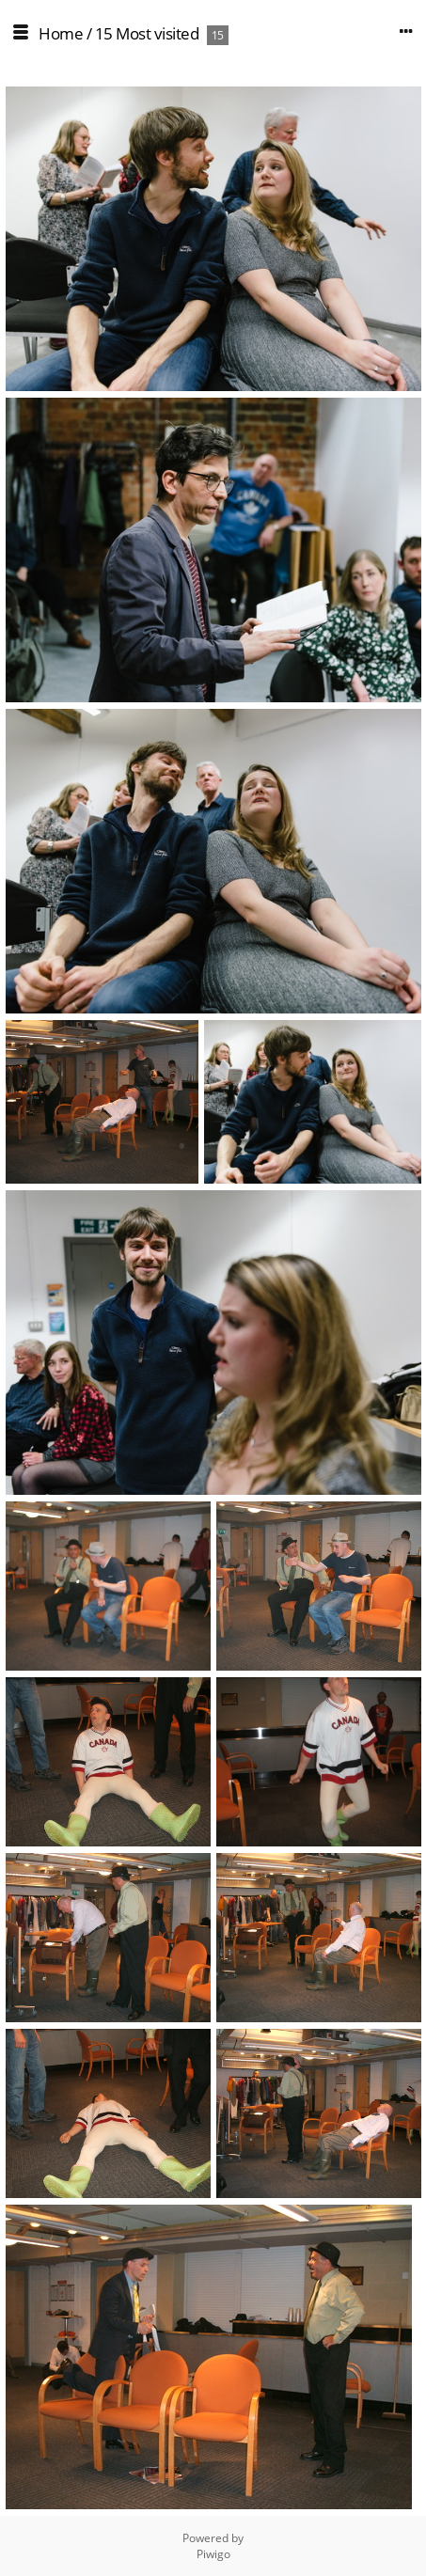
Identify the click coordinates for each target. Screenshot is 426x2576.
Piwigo (213, 2554)
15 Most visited (147, 33)
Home (61, 33)
